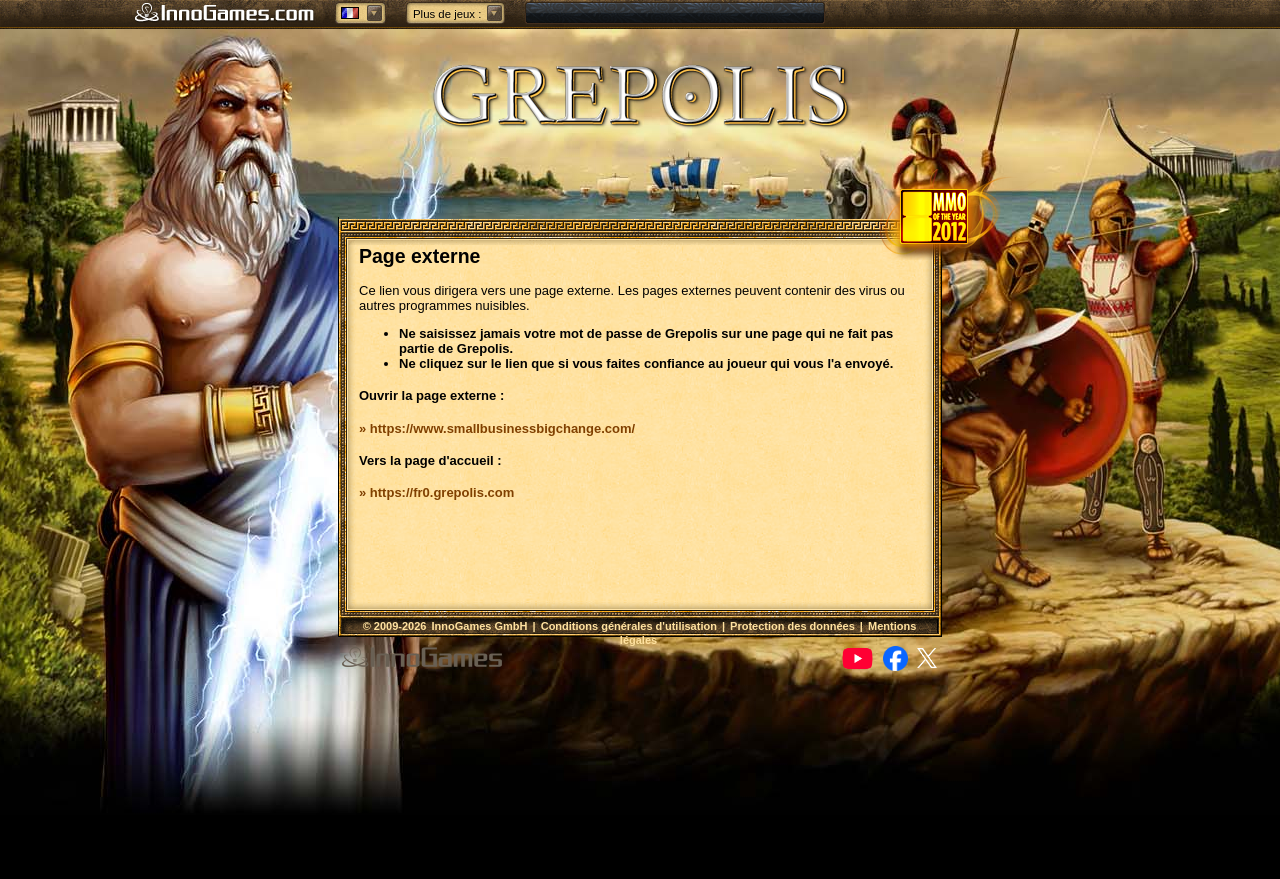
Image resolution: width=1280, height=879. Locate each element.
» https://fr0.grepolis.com (436, 492)
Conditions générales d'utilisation (629, 626)
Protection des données (792, 626)
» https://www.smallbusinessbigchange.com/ (497, 428)
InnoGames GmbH (480, 626)
